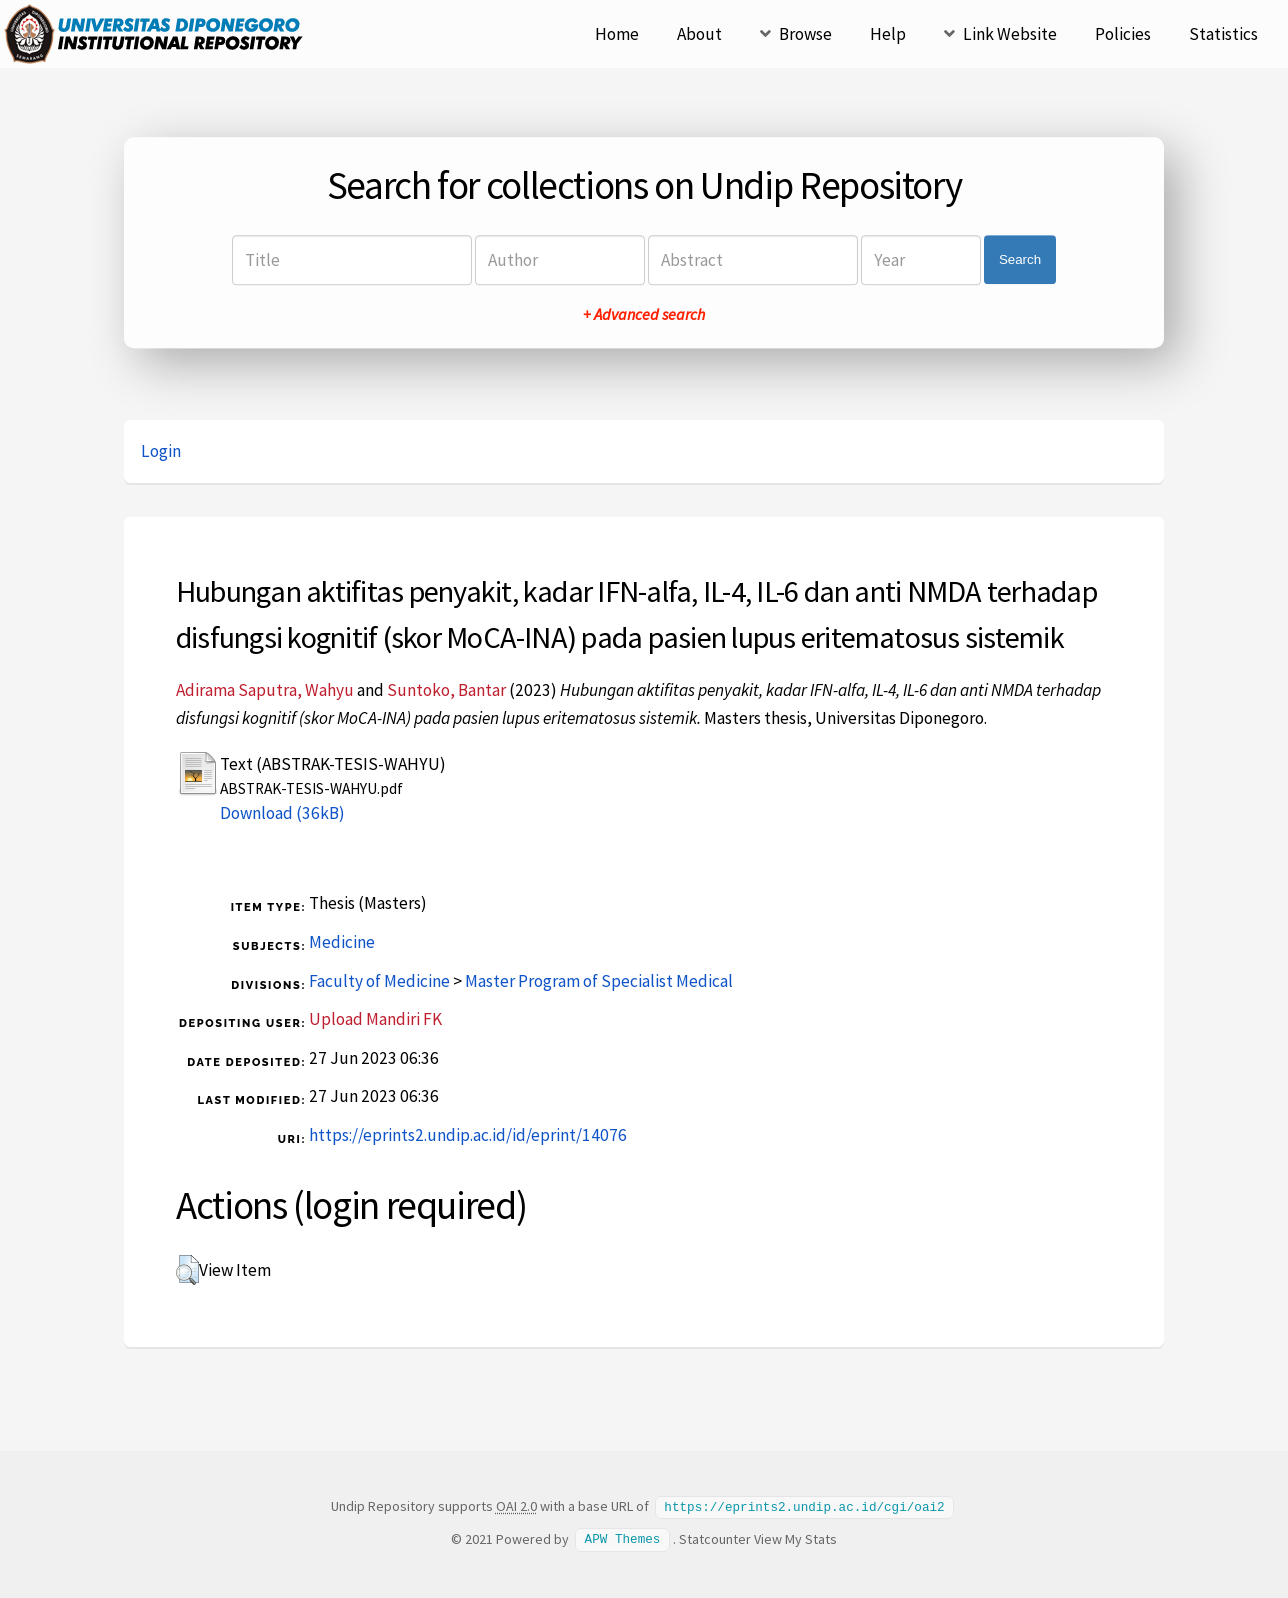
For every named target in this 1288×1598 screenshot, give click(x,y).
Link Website (1010, 34)
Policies (1123, 34)
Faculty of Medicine (379, 981)
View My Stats (795, 1538)
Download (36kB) (282, 813)
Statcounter (715, 1538)
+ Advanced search (644, 314)
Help (888, 34)
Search (1020, 259)
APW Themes (623, 1538)
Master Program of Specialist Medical (599, 981)
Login (161, 451)
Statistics (1223, 34)
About (699, 34)
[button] (187, 1270)
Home (617, 34)
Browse (805, 34)
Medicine (342, 942)
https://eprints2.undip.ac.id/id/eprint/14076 (468, 1135)
